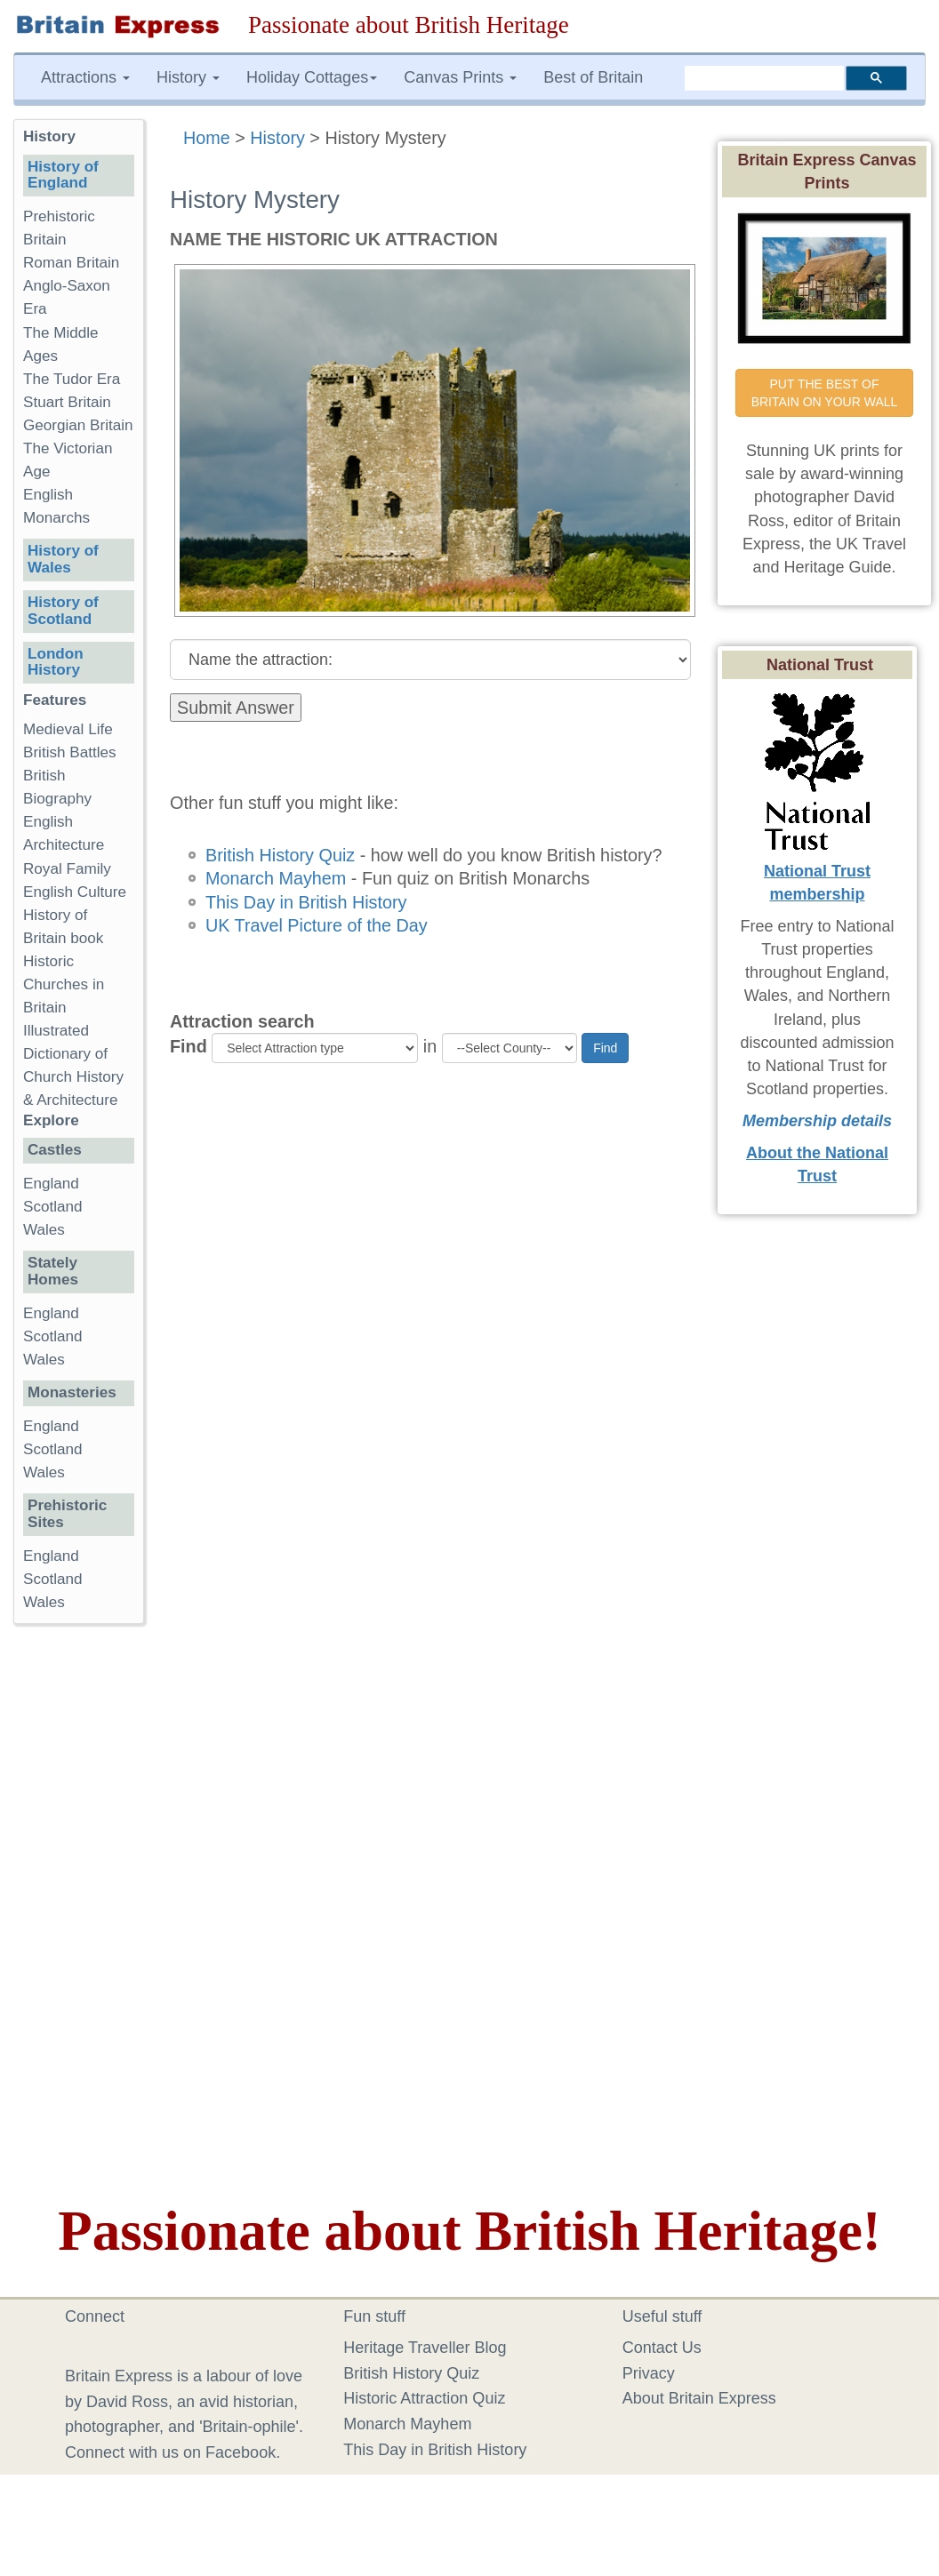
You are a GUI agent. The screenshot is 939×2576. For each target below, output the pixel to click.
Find (188, 1046)
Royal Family (67, 868)
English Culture (74, 892)
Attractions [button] (85, 77)
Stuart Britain (67, 402)
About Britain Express (699, 2398)
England (51, 1183)
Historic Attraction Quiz (424, 2398)
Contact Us (662, 2347)
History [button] (188, 77)
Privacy (648, 2373)
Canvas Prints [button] (460, 77)
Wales (44, 1229)
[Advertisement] (84, 1912)
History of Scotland (63, 611)
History (277, 138)
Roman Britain (71, 262)
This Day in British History (305, 902)
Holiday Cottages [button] (311, 77)
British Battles (69, 752)
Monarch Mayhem (275, 878)
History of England (63, 175)
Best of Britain (593, 77)
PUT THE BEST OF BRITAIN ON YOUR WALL (824, 393)
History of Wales (63, 559)
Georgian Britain (78, 425)
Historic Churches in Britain (63, 984)
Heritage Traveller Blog (424, 2347)
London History (56, 662)
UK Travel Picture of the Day (316, 925)
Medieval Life (68, 729)
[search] (764, 77)
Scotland (53, 1206)
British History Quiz (280, 855)
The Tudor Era (71, 379)
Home (206, 138)
